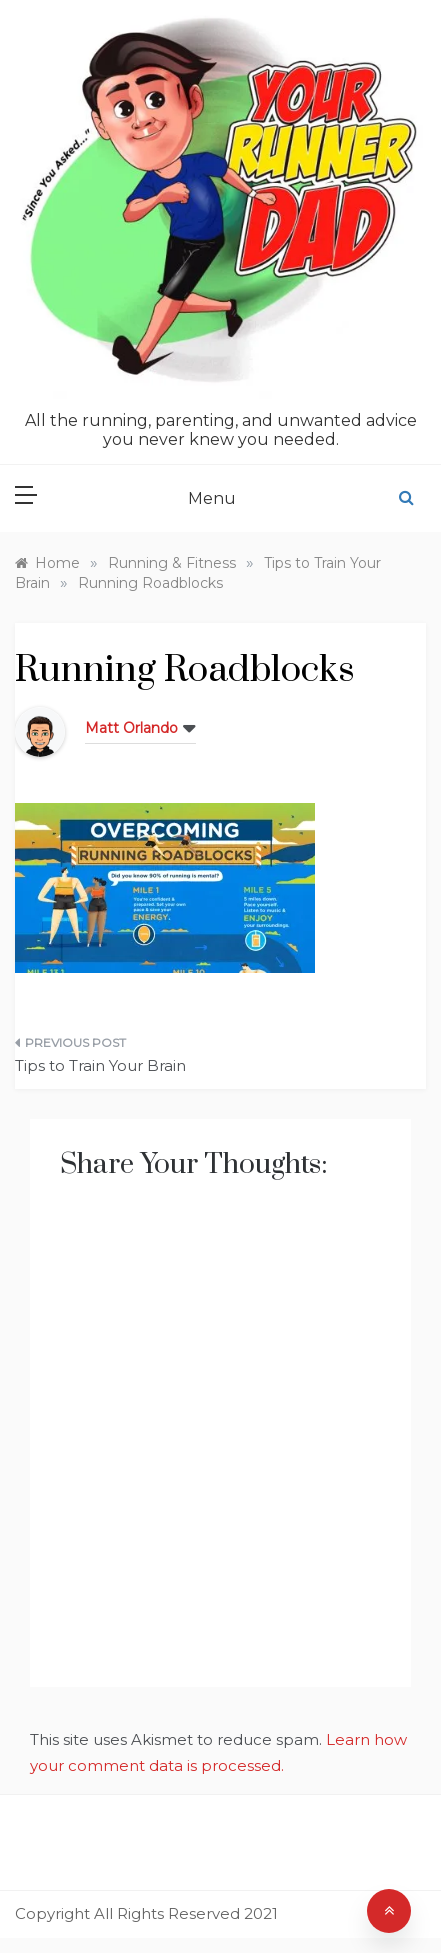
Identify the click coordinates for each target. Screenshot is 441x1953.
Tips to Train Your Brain (100, 1065)
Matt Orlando (131, 728)
